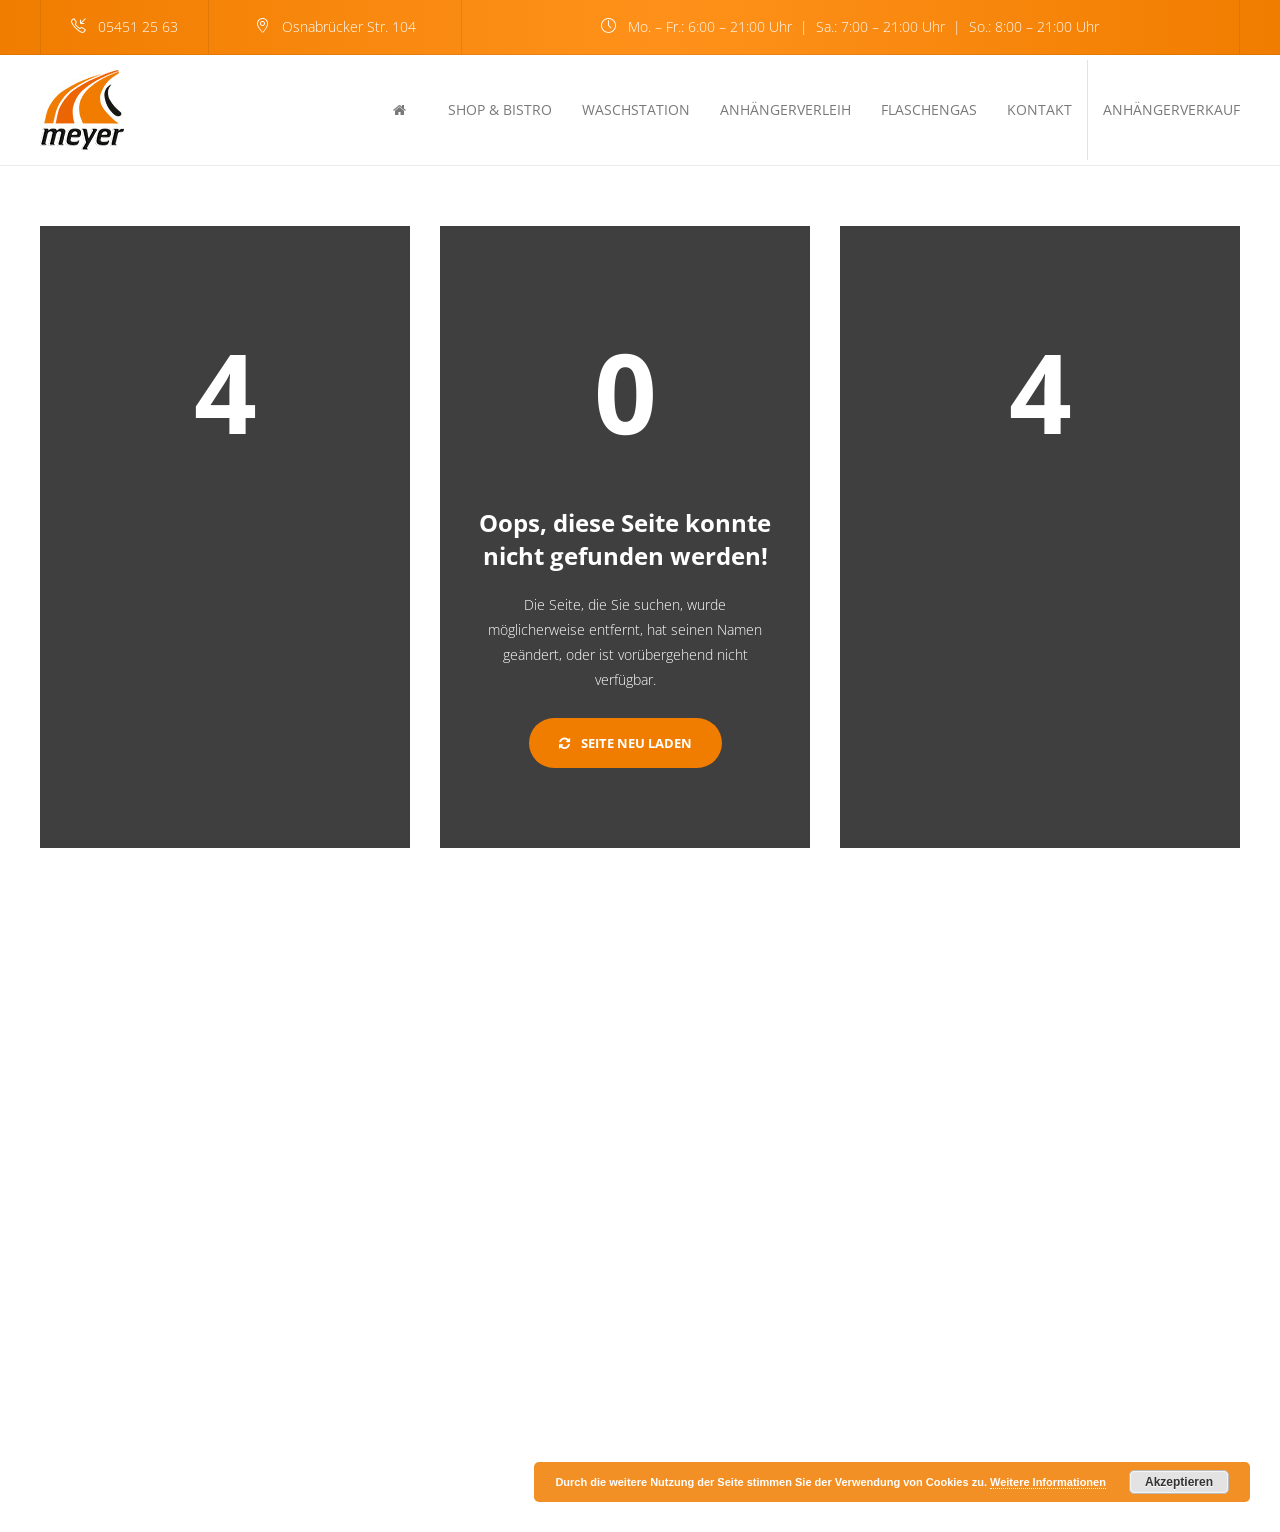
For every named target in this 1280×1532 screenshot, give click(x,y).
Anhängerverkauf (1171, 109)
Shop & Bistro (500, 109)
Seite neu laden (625, 743)
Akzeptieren (1179, 1482)
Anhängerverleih (785, 109)
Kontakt (1039, 109)
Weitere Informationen (1048, 1482)
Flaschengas (929, 109)
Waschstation (636, 109)
